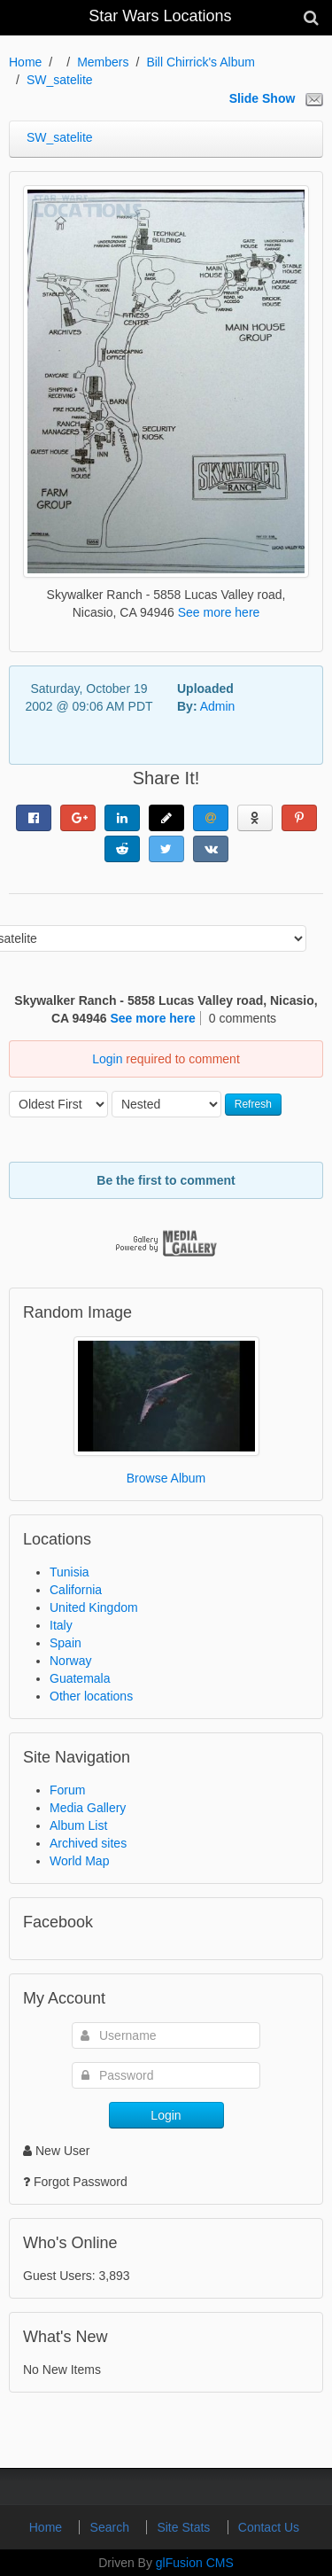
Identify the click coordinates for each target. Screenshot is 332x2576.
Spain (65, 1643)
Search (111, 2527)
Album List (78, 1825)
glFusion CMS (195, 2563)
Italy (61, 1625)
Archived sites (88, 1843)
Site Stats (185, 2527)
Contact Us (268, 2527)
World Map (79, 1861)
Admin (217, 706)
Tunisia (69, 1572)
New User (56, 2151)
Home (25, 62)
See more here (219, 612)
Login (107, 1059)
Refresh (253, 1104)
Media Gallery (88, 1808)
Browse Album (166, 1478)
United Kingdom (94, 1607)
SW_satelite (60, 80)
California (76, 1590)
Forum (67, 1790)
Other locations (91, 1696)
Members (102, 62)
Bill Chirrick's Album (200, 62)
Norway (70, 1661)
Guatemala (80, 1678)
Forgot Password (80, 2182)
